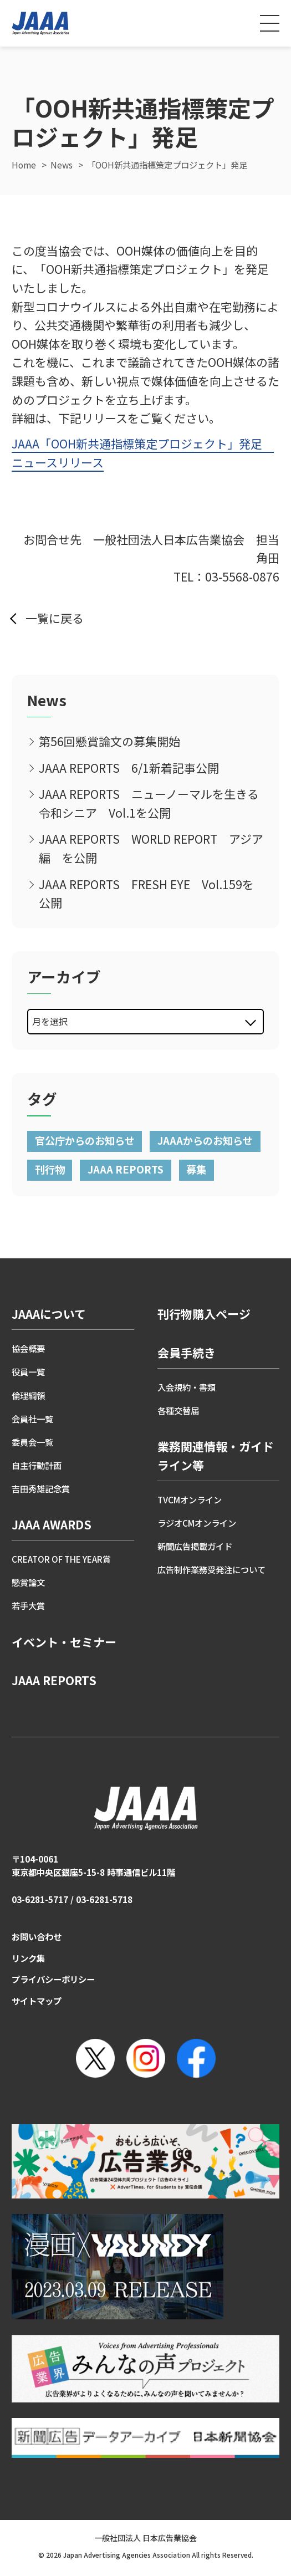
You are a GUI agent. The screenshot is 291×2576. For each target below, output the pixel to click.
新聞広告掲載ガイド (194, 1546)
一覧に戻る (54, 618)
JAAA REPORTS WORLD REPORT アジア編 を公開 (151, 848)
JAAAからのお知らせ (205, 1140)
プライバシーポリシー (53, 1979)
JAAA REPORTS (126, 1169)
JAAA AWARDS (51, 1524)
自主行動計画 (37, 1465)
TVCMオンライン (189, 1499)
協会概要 (28, 1348)
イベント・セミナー (64, 1642)
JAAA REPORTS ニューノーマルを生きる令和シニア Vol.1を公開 (149, 803)
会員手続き (186, 1352)
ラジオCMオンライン (196, 1523)
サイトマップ (37, 2001)
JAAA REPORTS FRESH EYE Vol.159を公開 (146, 893)
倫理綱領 (28, 1395)
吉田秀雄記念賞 (41, 1488)
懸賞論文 (28, 1582)
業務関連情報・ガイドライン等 (215, 1455)
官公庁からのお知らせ (85, 1140)
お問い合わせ (37, 1936)
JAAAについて (49, 1313)
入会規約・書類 (186, 1387)
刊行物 (50, 1169)
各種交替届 (178, 1410)
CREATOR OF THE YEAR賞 (61, 1559)
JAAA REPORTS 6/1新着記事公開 (129, 767)
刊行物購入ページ (204, 1313)
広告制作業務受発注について (211, 1569)
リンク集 (28, 1958)
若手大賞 (28, 1605)
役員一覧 (28, 1371)
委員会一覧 (32, 1442)
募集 (196, 1169)
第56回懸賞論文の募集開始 (109, 741)
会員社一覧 (32, 1418)
